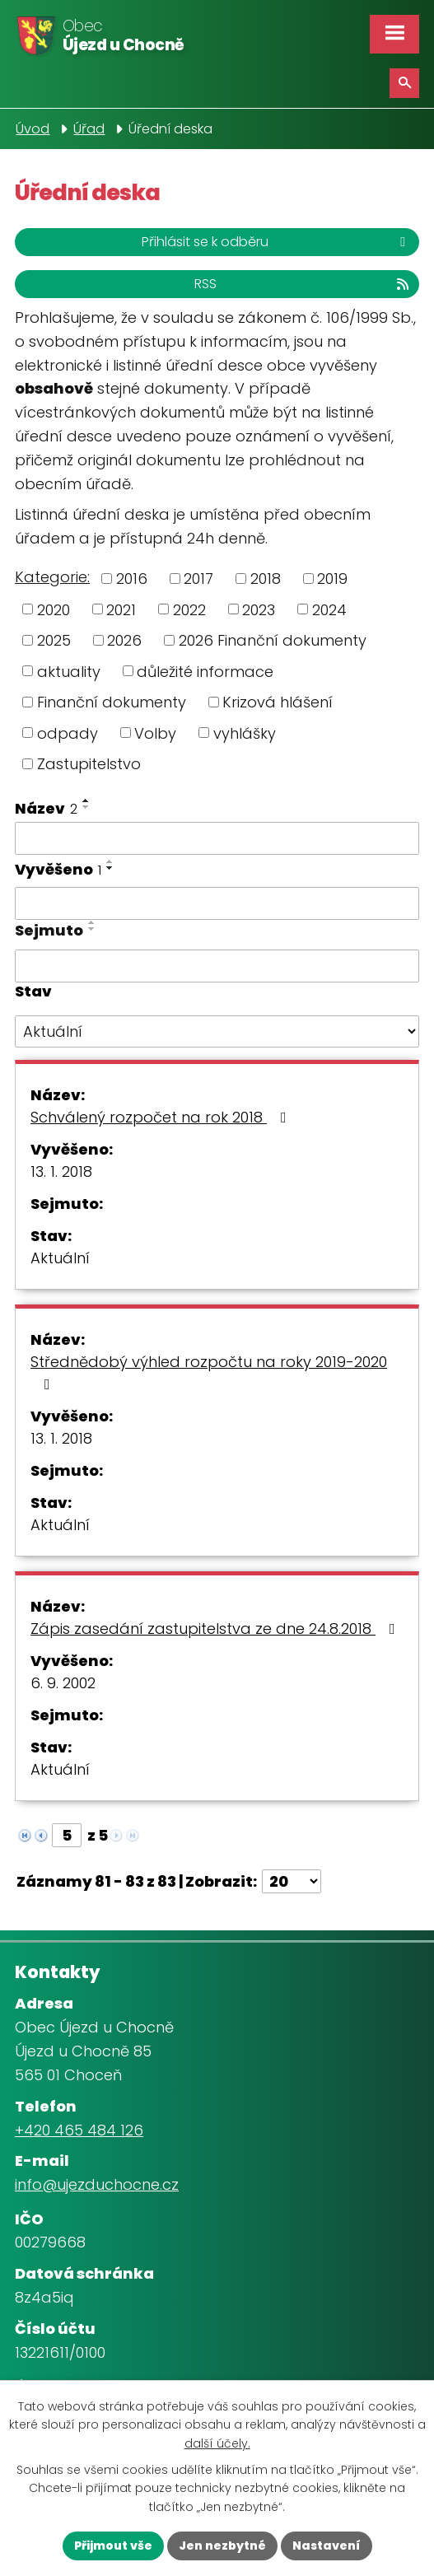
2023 (258, 609)
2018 (265, 578)
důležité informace (205, 670)
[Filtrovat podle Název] (217, 838)
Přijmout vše (113, 2545)
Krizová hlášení (277, 702)
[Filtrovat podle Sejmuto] (217, 966)
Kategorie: (52, 577)
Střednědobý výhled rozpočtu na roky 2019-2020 (208, 1371)
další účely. (217, 2442)
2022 (189, 609)
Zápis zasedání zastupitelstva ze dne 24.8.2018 (216, 1628)
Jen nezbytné (222, 2545)
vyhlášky (244, 732)
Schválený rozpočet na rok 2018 (161, 1117)
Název (46, 808)
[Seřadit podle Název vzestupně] (86, 800)
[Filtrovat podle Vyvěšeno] (217, 903)
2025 (54, 640)
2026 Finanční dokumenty (272, 640)
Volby (155, 732)
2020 (53, 609)
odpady (67, 732)
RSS (302, 283)
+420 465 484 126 (79, 2130)
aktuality (68, 670)
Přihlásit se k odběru (276, 241)
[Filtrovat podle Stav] (217, 1031)
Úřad (89, 128)
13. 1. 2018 (61, 1171)
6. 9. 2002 (63, 1683)
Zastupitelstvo (89, 764)
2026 (124, 640)
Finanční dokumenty (111, 702)
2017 (198, 578)
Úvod (32, 128)
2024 (329, 609)
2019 (332, 578)
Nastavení (326, 2545)
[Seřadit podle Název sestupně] (86, 807)
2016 (131, 578)
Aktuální (60, 1258)
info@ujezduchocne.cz (97, 2184)
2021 (121, 609)
